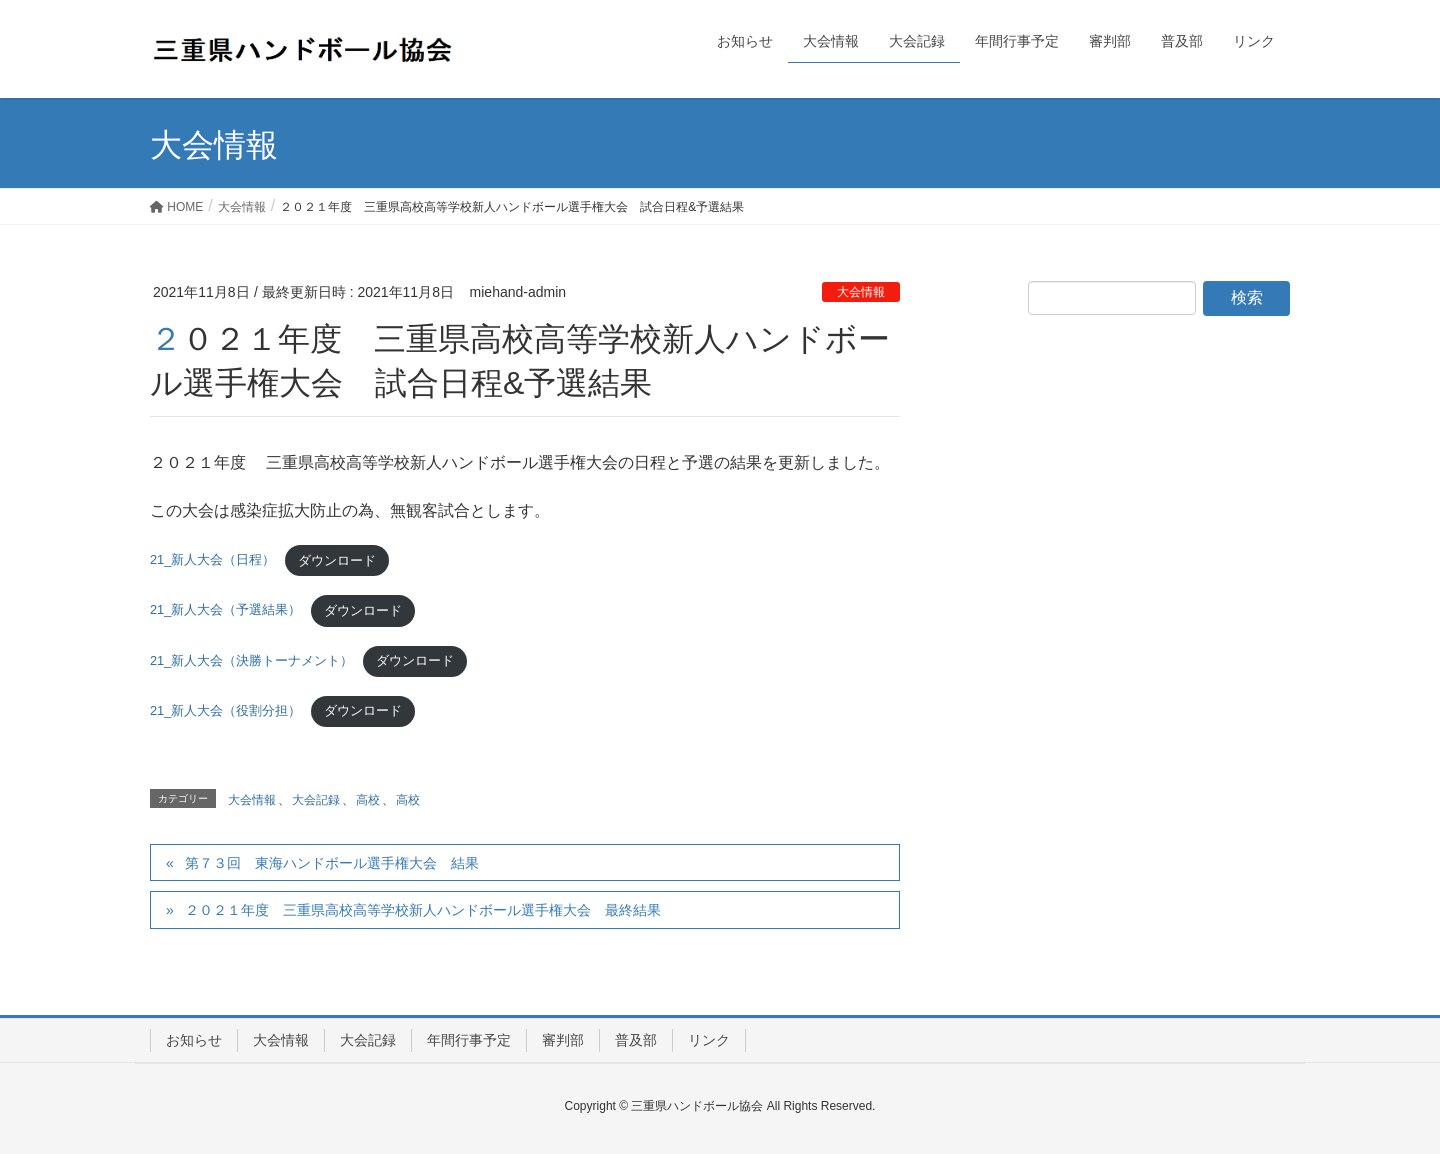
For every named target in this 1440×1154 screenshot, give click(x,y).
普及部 (636, 1040)
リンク (709, 1040)
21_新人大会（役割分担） (225, 710)
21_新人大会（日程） (212, 560)
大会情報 (861, 292)
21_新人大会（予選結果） (225, 610)
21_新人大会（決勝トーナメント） (251, 660)
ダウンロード (337, 560)
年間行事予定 (469, 1040)
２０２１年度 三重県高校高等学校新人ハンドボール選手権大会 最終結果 (423, 910)
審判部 (563, 1040)
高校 (368, 800)
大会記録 (316, 800)
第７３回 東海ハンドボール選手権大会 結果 (339, 863)
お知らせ (194, 1040)
